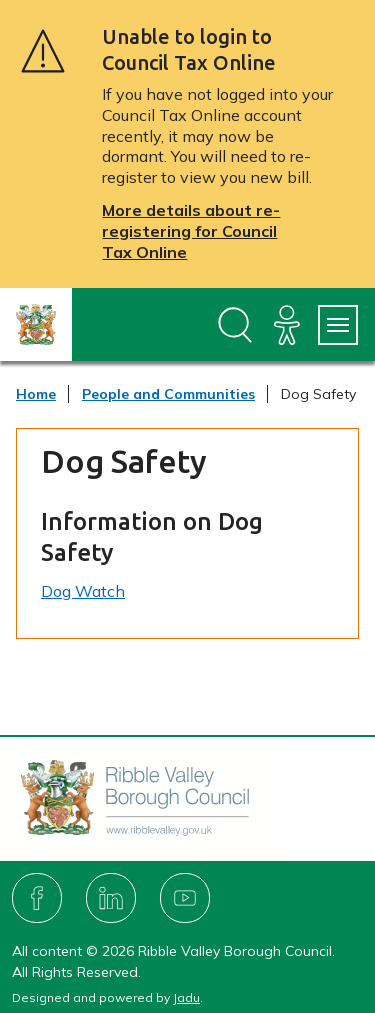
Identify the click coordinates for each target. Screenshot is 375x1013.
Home (36, 394)
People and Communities (168, 394)
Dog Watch (83, 591)
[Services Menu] (338, 325)
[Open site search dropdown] (235, 325)
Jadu (186, 997)
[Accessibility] (287, 325)
